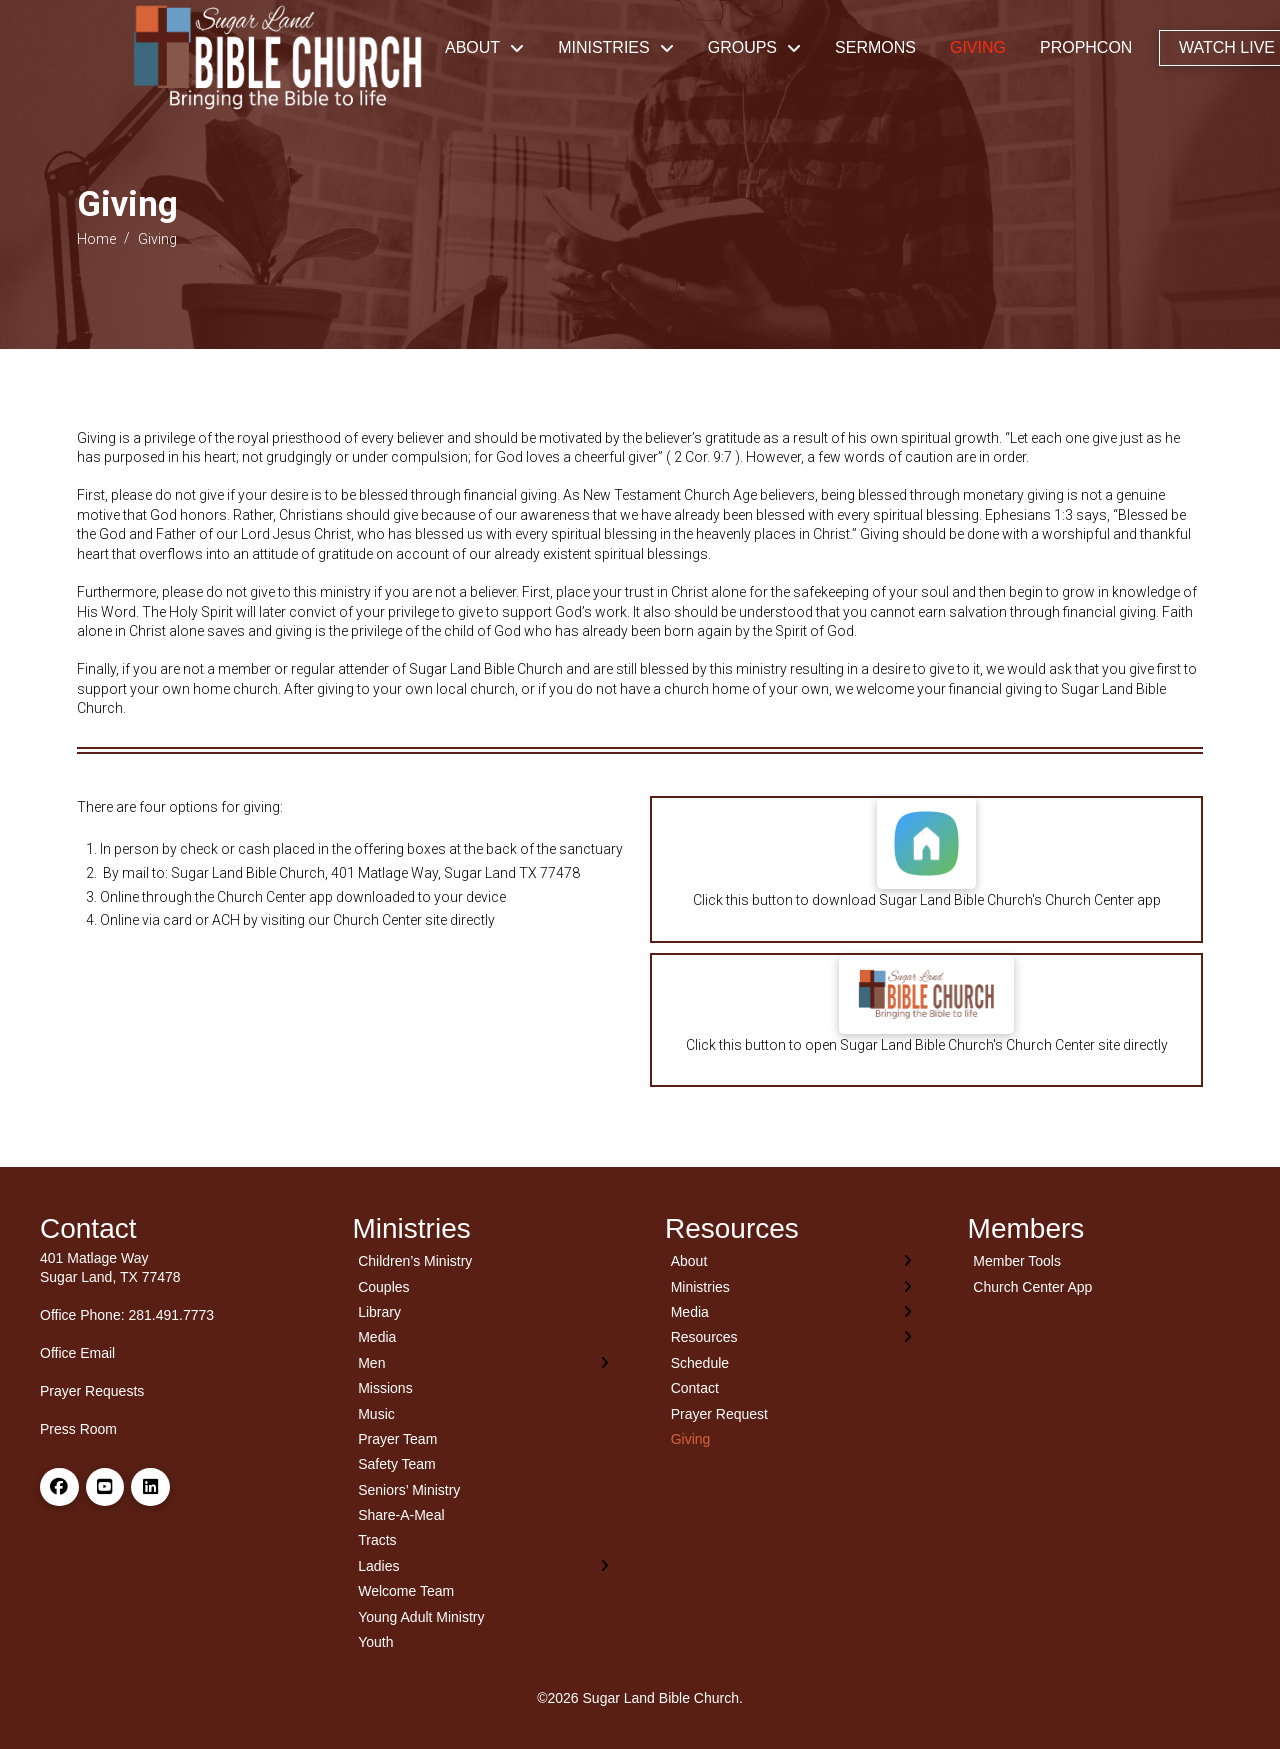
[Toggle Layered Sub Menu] (484, 1362)
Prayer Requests (92, 1391)
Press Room (78, 1429)
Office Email (77, 1353)
